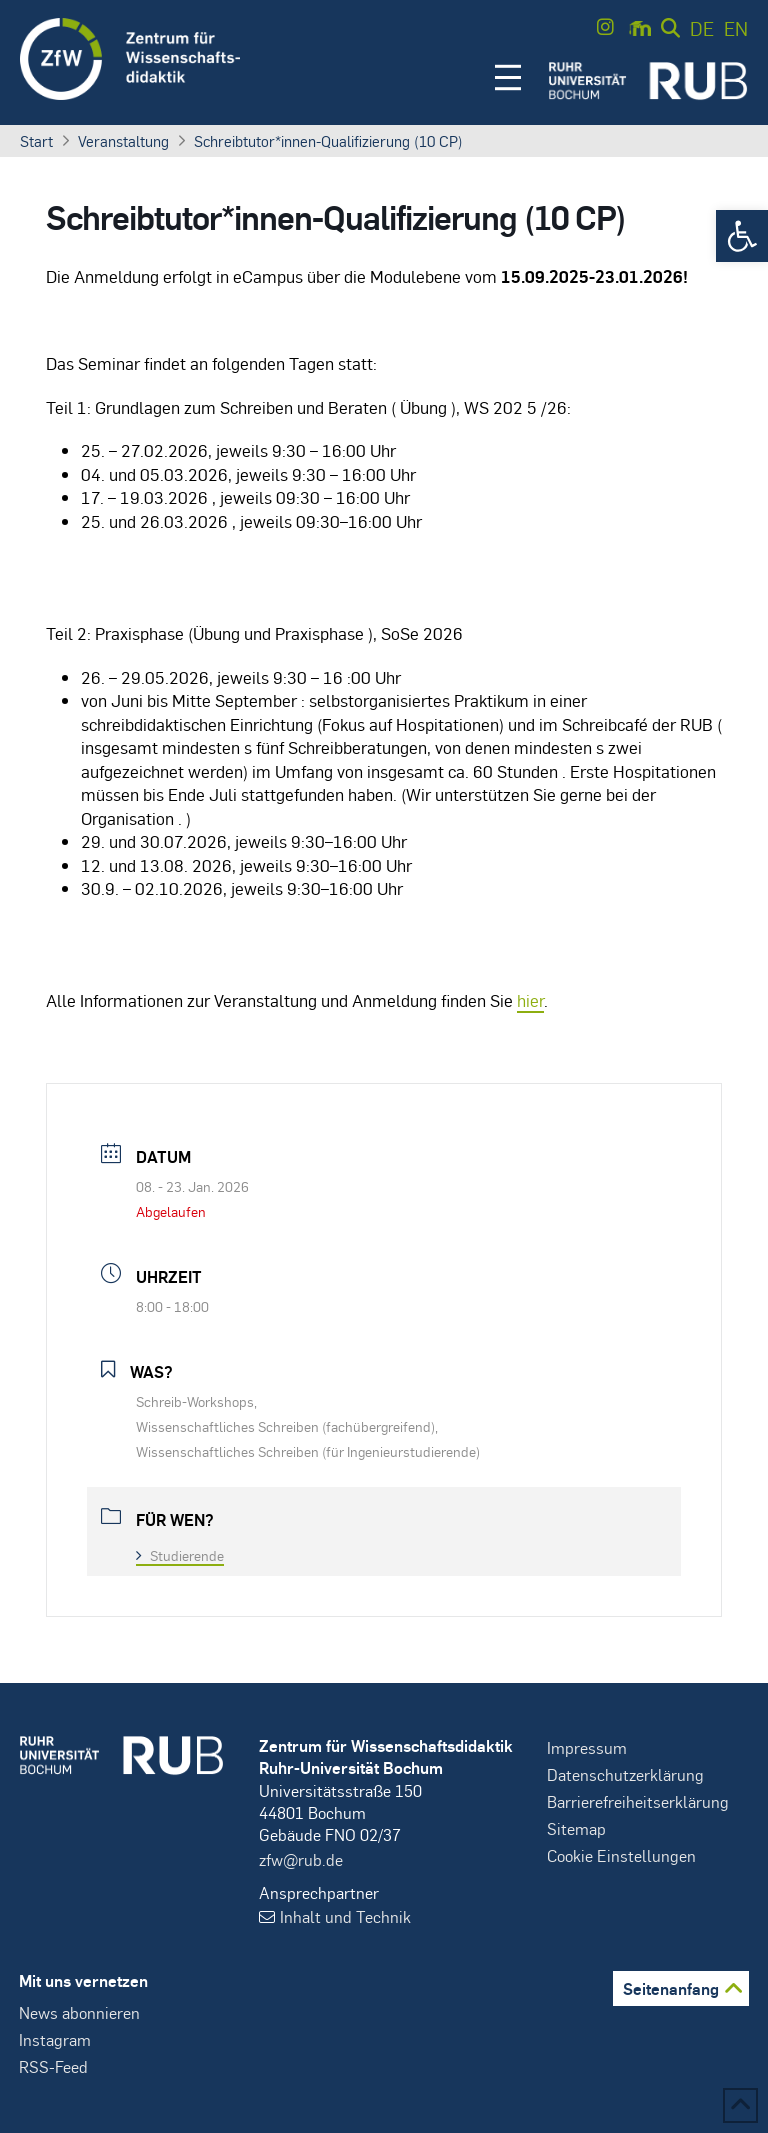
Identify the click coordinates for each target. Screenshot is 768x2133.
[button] (742, 236)
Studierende (180, 1555)
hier (530, 1000)
